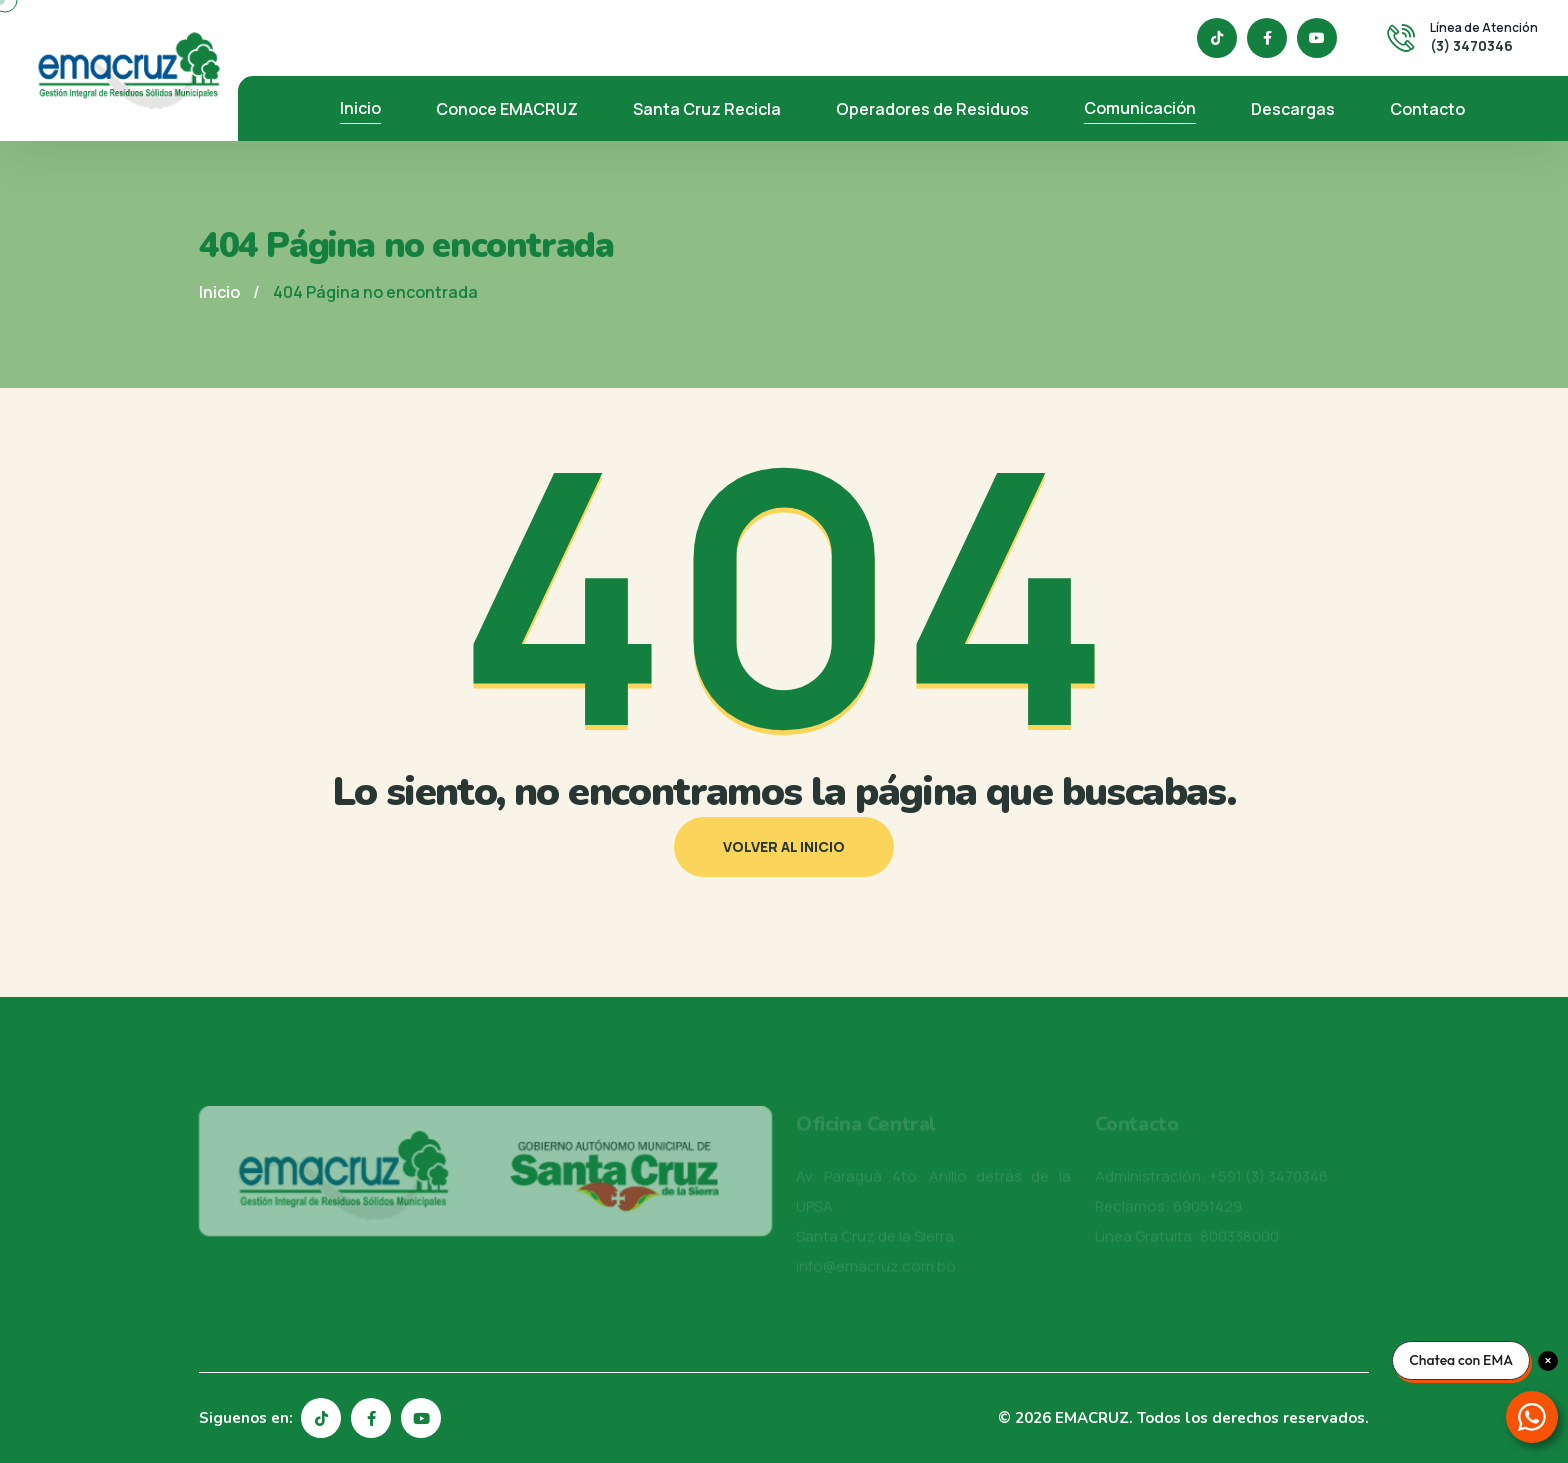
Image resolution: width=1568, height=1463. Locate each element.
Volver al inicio (784, 846)
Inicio (360, 108)
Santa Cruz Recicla (707, 109)
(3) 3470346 (1471, 45)
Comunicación (1140, 108)
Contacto (1427, 109)
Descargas (1293, 109)
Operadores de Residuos (932, 109)
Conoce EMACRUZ (507, 109)
